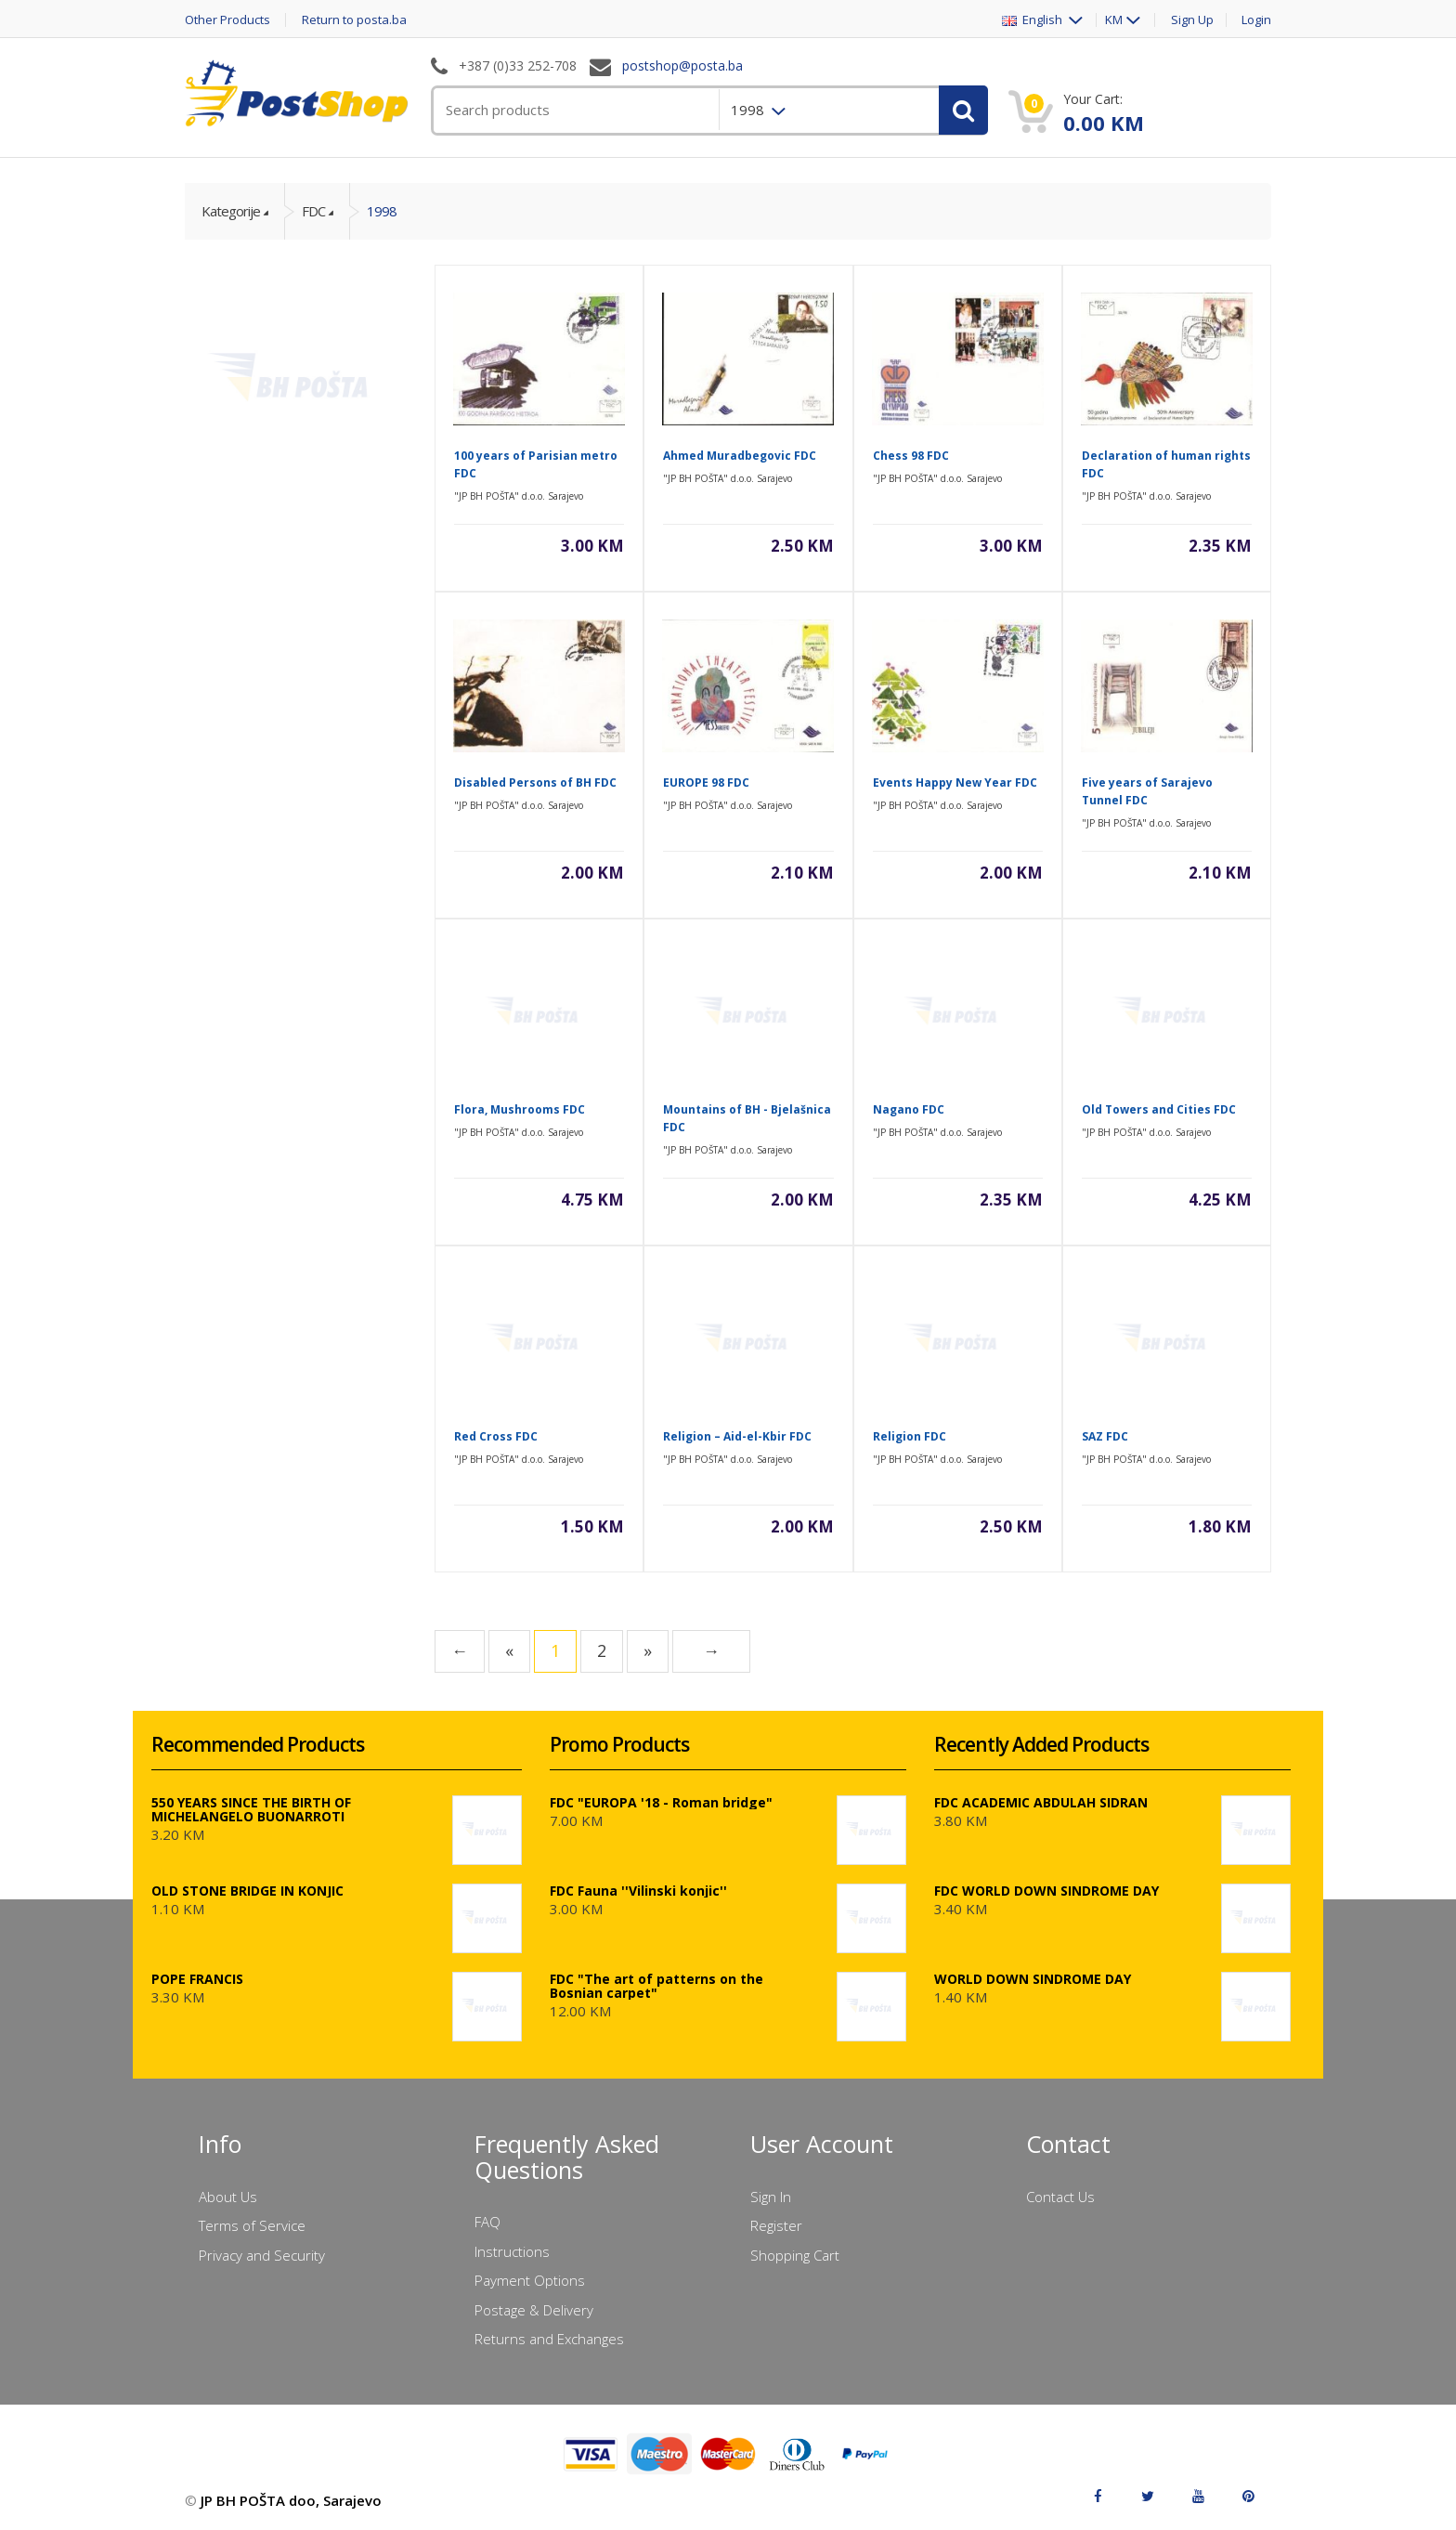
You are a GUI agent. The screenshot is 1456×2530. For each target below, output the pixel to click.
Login (1256, 20)
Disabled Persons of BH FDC (535, 782)
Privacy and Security (262, 2255)
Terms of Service (252, 2225)
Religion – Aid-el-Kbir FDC (737, 1436)
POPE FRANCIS (197, 1979)
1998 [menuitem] (749, 109)
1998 (381, 211)
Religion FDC (909, 1436)
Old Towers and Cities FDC (1159, 1109)
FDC (313, 211)
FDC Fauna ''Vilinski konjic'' (638, 1891)
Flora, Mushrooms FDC (519, 1109)
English (1033, 20)
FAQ (487, 2221)
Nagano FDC (908, 1109)
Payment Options (529, 2280)
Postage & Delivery (533, 2310)
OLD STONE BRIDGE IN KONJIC (247, 1891)
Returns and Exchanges (549, 2338)
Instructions (512, 2251)
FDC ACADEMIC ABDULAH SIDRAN (1041, 1802)
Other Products (227, 20)
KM (1114, 20)
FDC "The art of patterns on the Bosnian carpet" (656, 1986)
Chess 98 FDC (911, 455)
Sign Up (1192, 20)
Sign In (770, 2196)
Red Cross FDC (496, 1436)
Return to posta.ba (354, 20)
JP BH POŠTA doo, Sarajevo (291, 2500)
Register (776, 2225)
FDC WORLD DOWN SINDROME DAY (1046, 1891)
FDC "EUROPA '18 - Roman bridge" (661, 1802)
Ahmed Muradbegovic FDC (739, 455)
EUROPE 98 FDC (706, 782)
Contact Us (1060, 2196)
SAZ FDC (1105, 1436)
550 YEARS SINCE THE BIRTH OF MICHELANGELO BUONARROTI (251, 1809)
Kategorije (231, 211)
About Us (228, 2196)
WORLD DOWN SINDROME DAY (1032, 1979)
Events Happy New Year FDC (955, 782)
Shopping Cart (794, 2255)
